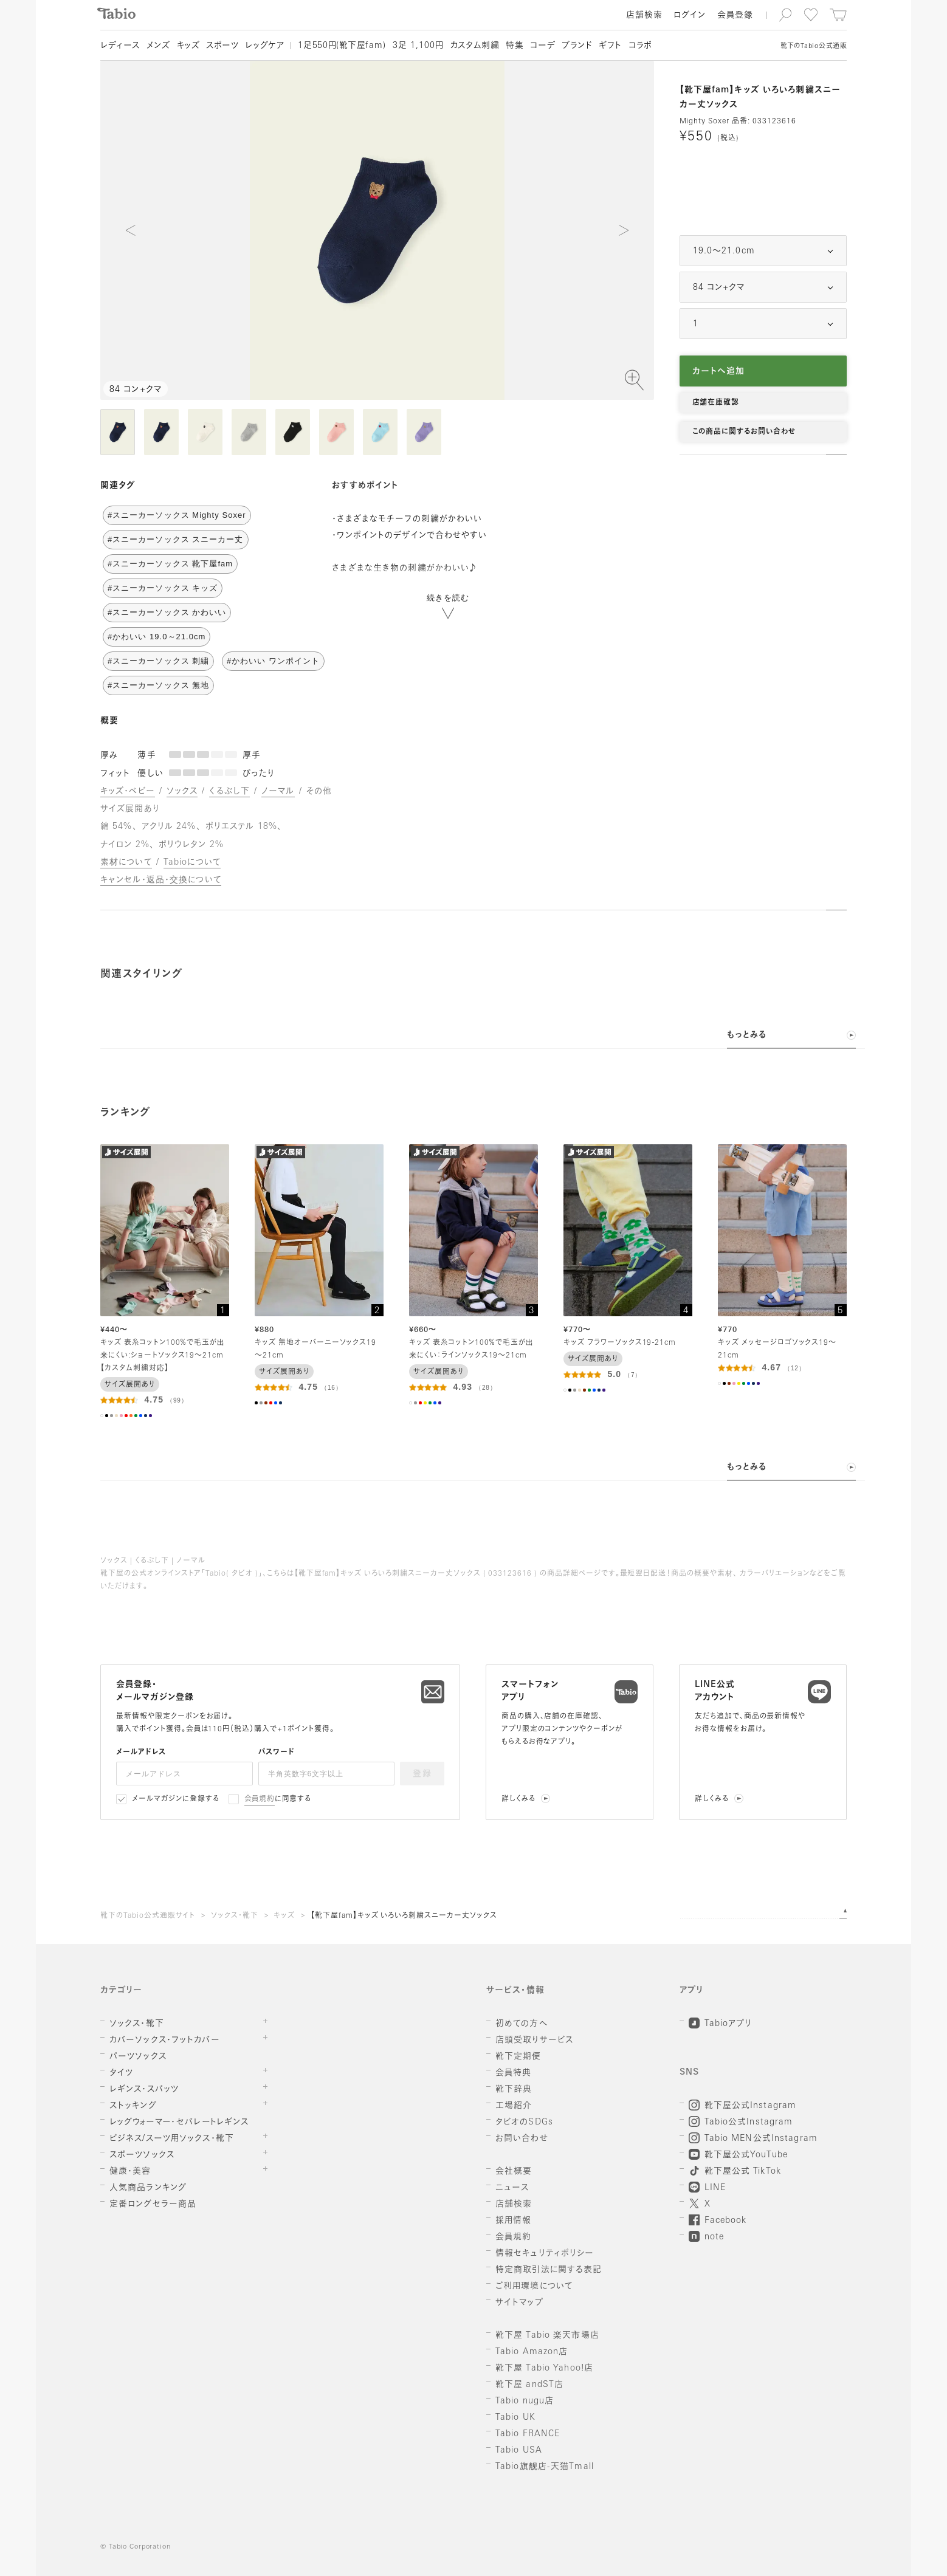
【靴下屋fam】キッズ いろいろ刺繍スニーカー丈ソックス (404, 1916)
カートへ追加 (718, 371)
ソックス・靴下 (234, 1916)
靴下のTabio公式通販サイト (147, 1916)
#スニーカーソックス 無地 (158, 685)
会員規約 (259, 1799)
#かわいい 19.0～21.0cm (156, 636)
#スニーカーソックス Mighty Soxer (177, 515)
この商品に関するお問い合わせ (744, 432)
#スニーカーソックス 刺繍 (158, 660)
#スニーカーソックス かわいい (167, 612)
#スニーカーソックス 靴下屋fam (170, 563)
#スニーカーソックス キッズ (163, 587)
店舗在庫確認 (716, 403)
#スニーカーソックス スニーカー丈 (176, 539)
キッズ (284, 1916)
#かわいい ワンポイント (273, 660)
